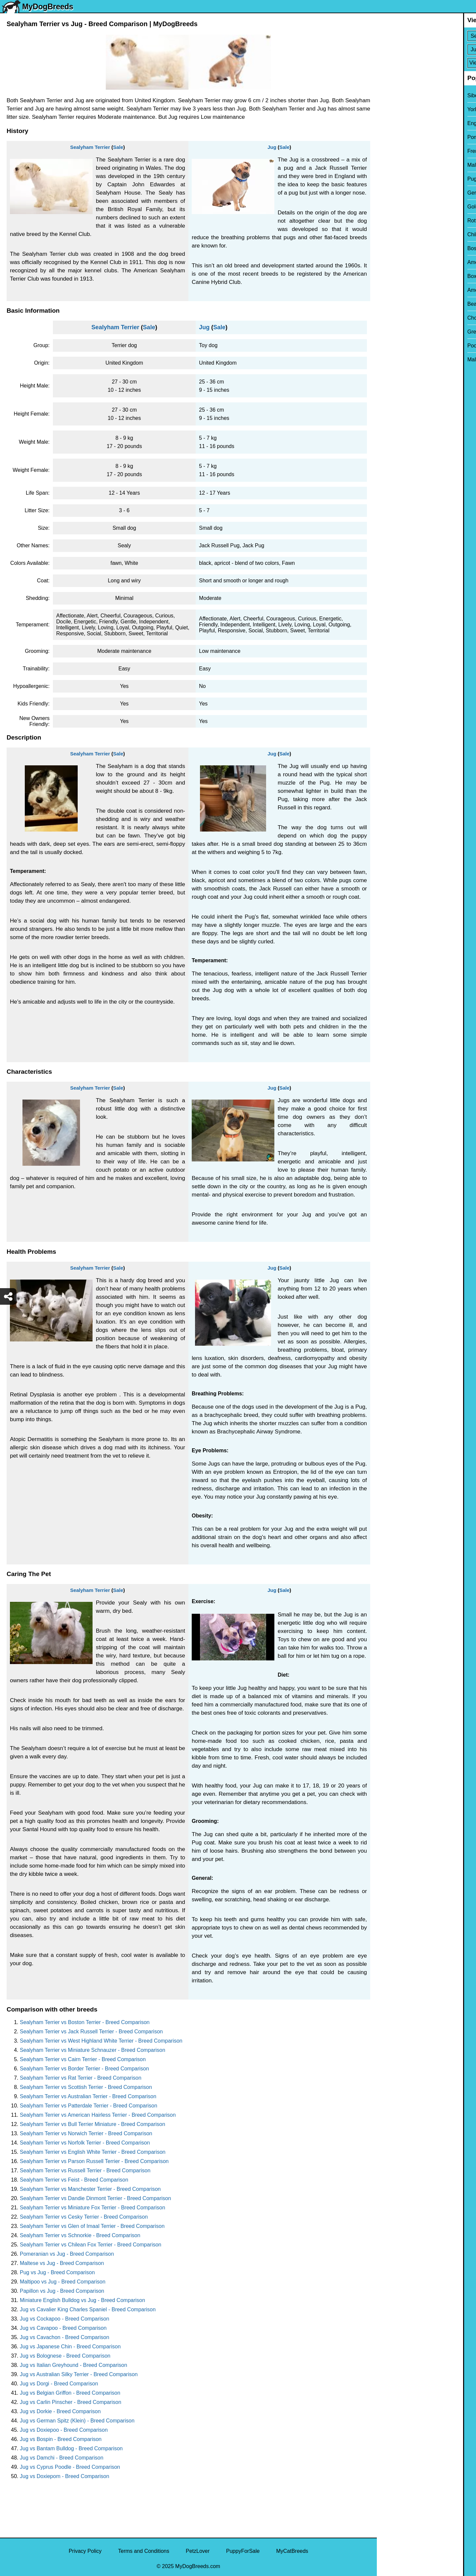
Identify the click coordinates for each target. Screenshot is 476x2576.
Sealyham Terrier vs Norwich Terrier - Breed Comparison (86, 2133)
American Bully (398, 262)
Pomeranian (395, 137)
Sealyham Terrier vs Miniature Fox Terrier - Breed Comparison (92, 2207)
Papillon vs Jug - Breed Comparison (62, 2291)
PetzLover (198, 2551)
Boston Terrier (397, 248)
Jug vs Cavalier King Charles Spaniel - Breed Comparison (88, 2309)
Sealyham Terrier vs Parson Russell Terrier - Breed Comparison (94, 2161)
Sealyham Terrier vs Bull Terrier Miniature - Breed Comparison (92, 2124)
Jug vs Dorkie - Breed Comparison (60, 2411)
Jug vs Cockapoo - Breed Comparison (64, 2319)
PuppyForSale (242, 2551)
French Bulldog (399, 151)
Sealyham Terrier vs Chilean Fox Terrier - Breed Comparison (90, 2244)
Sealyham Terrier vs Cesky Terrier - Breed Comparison (84, 2217)
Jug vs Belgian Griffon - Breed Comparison (70, 2393)
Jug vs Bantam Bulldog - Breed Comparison (71, 2448)
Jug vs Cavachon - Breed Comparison (64, 2337)
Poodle (389, 345)
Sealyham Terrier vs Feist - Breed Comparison (74, 2180)
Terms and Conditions (143, 2551)
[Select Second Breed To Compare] (427, 49)
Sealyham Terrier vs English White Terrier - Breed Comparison (92, 2152)
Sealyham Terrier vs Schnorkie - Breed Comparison (80, 2235)
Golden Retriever (401, 206)
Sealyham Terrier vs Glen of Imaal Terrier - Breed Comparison (92, 2226)
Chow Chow (395, 318)
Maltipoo (391, 359)
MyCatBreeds (292, 2551)
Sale (118, 147)
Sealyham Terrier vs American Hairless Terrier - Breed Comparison (98, 2115)
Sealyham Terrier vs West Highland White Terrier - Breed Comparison (101, 2041)
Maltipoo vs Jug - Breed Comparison (62, 2281)
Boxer (388, 276)
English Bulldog (399, 123)
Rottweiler (393, 220)
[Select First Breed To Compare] (427, 36)
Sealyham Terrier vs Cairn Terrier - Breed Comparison (83, 2059)
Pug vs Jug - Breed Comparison (57, 2272)
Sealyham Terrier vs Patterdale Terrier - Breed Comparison (88, 2105)
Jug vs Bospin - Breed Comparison (60, 2439)
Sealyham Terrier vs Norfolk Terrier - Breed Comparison (85, 2143)
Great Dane (395, 332)
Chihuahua (394, 234)
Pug (385, 179)
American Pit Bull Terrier (409, 290)
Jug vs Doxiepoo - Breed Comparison (64, 2430)
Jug (271, 147)
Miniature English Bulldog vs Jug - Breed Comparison (82, 2300)
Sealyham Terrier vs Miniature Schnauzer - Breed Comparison (92, 2050)
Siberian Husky (399, 95)
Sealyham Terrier (90, 147)
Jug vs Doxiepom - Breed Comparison (64, 2476)
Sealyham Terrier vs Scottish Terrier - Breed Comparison (86, 2087)
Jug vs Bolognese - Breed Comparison (65, 2356)
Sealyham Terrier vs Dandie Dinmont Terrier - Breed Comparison (95, 2198)
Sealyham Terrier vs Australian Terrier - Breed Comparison (88, 2096)
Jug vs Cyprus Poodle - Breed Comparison (70, 2467)
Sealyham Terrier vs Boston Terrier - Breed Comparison (84, 2022)
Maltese (390, 165)
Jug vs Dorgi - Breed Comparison (59, 2383)
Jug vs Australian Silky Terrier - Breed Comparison (79, 2374)
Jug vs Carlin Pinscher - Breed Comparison (70, 2402)
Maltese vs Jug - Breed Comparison (62, 2263)
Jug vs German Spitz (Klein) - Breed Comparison (77, 2420)
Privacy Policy (85, 2551)
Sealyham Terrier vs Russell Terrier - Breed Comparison (85, 2170)
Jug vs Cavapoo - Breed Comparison (63, 2328)
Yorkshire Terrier (400, 109)
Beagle (389, 304)
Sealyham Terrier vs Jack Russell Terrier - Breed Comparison (91, 2031)
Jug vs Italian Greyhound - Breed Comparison (73, 2365)
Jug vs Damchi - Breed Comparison (61, 2458)
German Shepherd (403, 193)
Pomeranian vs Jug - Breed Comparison (67, 2254)
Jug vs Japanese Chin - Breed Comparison (70, 2346)
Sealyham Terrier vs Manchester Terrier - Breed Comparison (90, 2189)
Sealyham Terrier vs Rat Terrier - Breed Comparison (80, 2078)
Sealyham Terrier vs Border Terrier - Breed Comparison (84, 2068)
